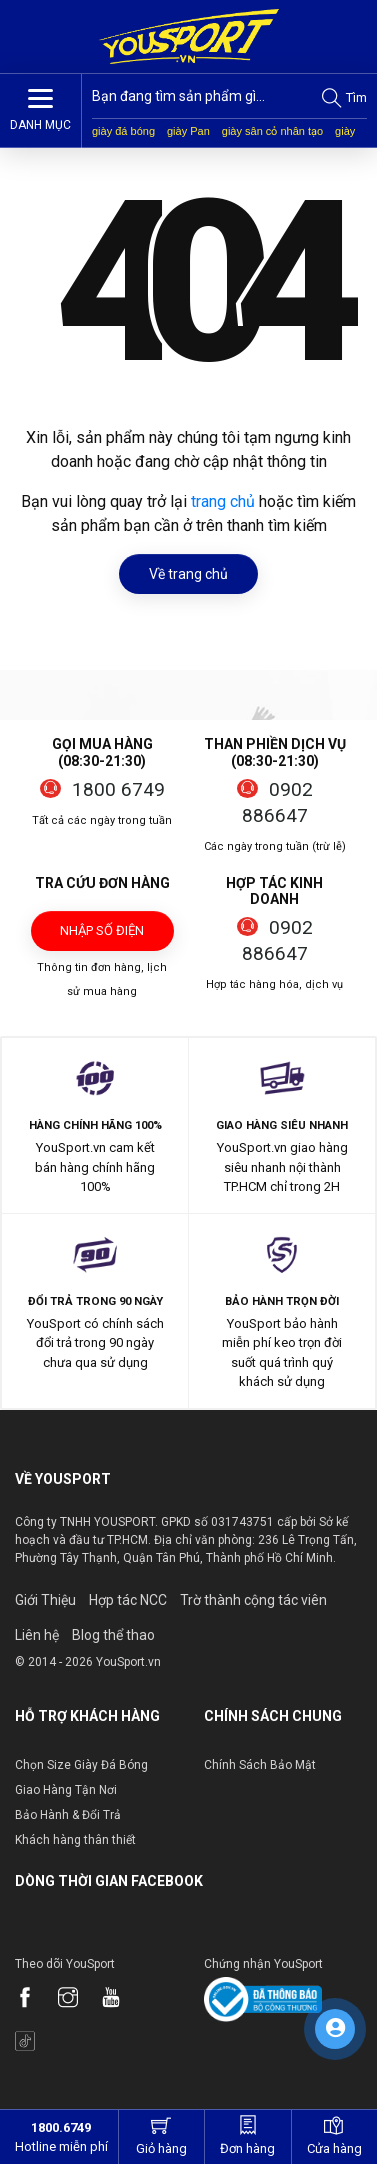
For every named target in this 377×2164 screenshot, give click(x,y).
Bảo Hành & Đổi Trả (68, 1815)
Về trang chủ (188, 574)
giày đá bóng (123, 131)
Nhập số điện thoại (102, 937)
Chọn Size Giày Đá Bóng (81, 1765)
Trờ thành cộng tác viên (253, 1600)
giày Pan (188, 131)
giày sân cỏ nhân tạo (272, 131)
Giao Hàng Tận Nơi (66, 1790)
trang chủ (223, 501)
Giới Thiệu (45, 1600)
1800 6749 (118, 789)
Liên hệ (37, 1635)
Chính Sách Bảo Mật (260, 1765)
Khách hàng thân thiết (75, 1840)
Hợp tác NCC (128, 1600)
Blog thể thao (113, 1635)
